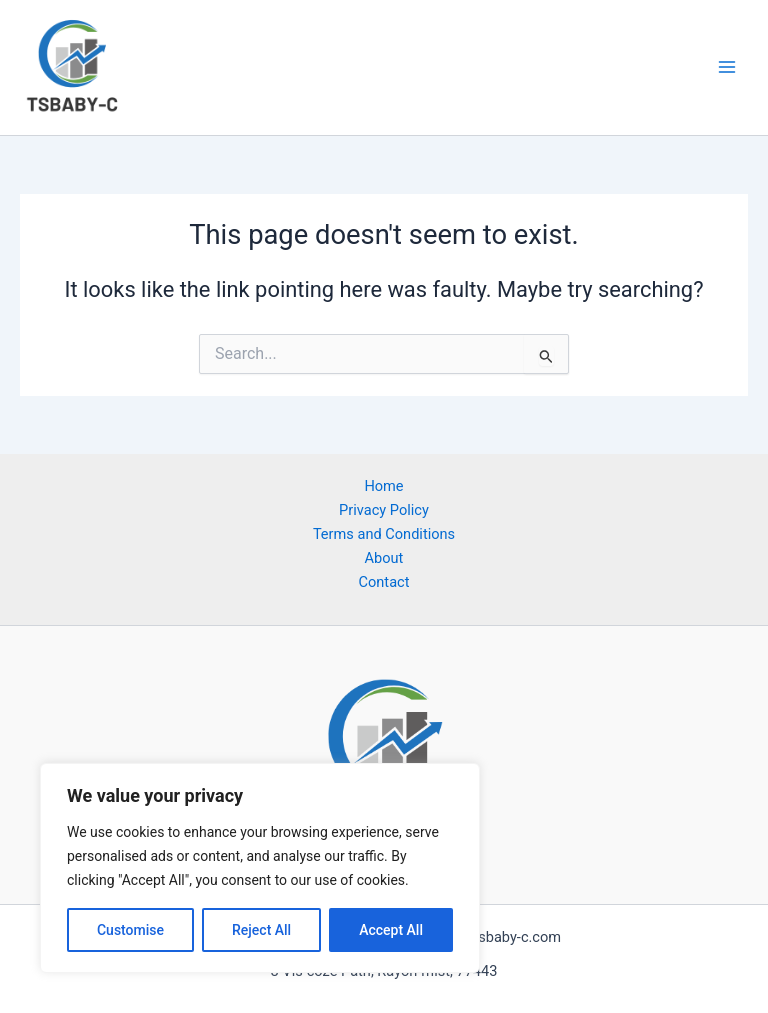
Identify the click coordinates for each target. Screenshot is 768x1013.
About (384, 558)
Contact (384, 582)
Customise (130, 930)
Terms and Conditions (384, 534)
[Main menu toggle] (727, 67)
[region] (260, 868)
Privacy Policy (384, 510)
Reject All (261, 930)
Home (383, 486)
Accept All (391, 930)
